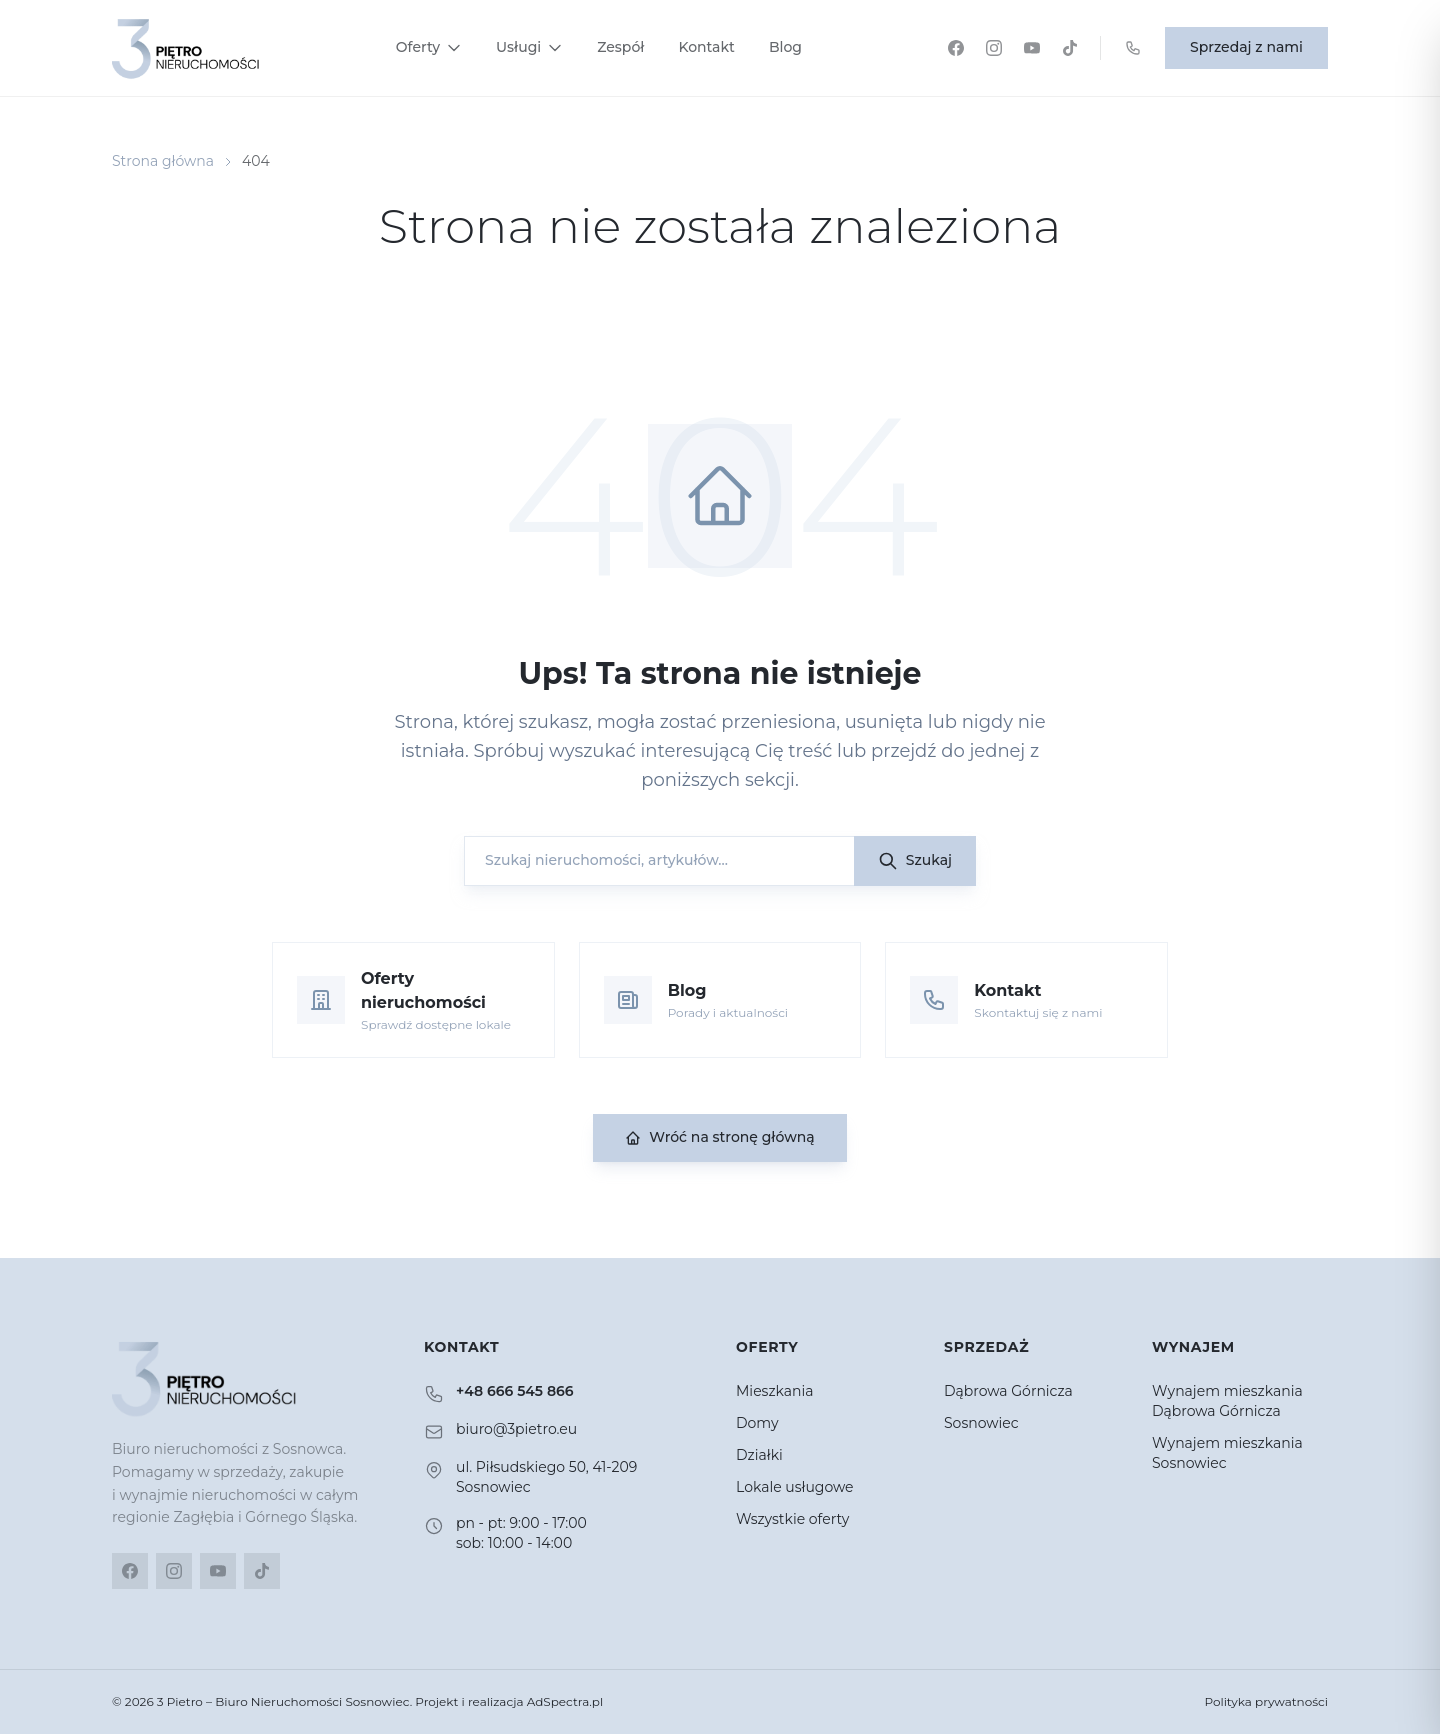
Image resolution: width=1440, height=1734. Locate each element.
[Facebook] (956, 48)
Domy (757, 1423)
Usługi (529, 47)
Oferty (429, 47)
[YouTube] (1032, 48)
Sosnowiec (981, 1423)
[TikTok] (1070, 48)
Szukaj (915, 861)
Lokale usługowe (795, 1487)
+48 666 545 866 (515, 1391)
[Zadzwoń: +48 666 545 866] (1133, 48)
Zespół (620, 47)
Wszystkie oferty (792, 1519)
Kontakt (706, 47)
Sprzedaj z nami (1246, 47)
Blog (785, 47)
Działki (759, 1455)
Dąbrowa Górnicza (1008, 1391)
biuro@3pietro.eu (516, 1429)
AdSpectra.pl (565, 1701)
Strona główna (163, 161)
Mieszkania (775, 1391)
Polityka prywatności (1266, 1701)
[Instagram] (994, 48)
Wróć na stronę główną (719, 1137)
